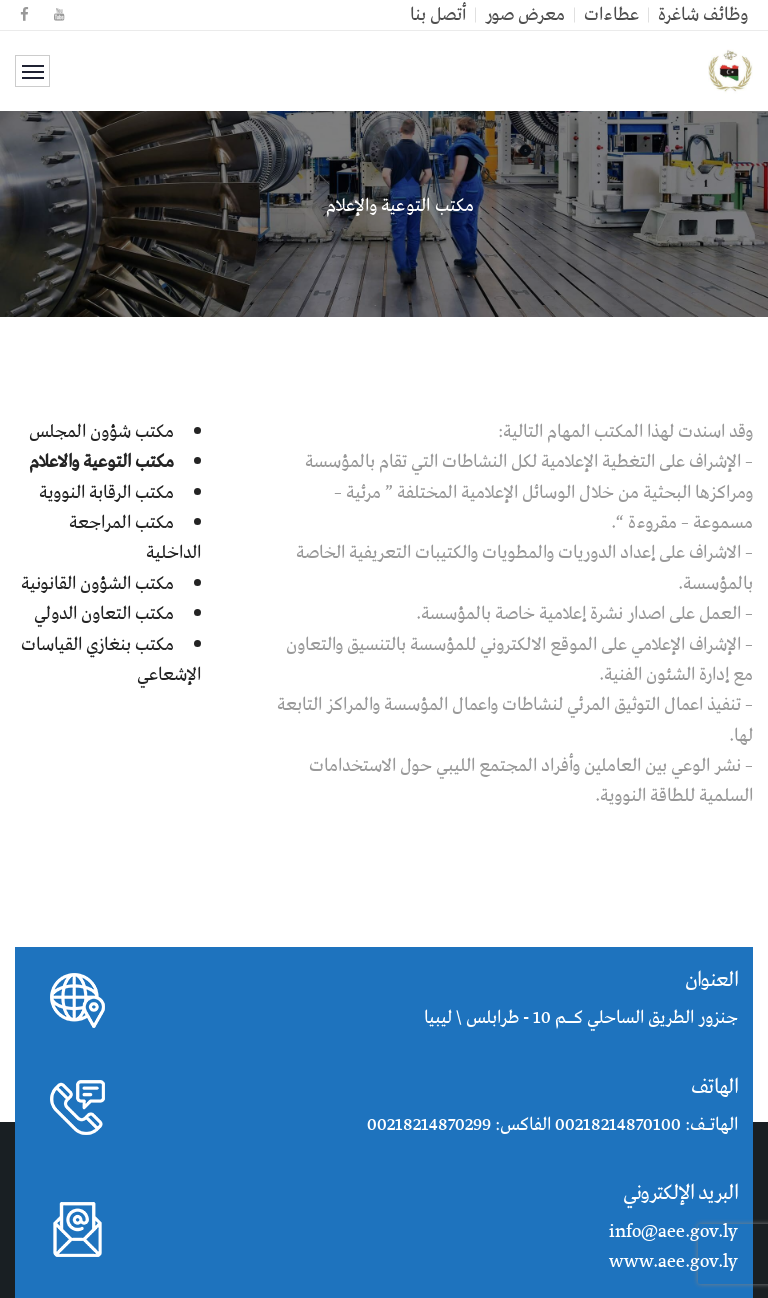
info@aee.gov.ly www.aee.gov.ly (673, 1247)
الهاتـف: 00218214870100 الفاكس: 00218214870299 (552, 1125)
